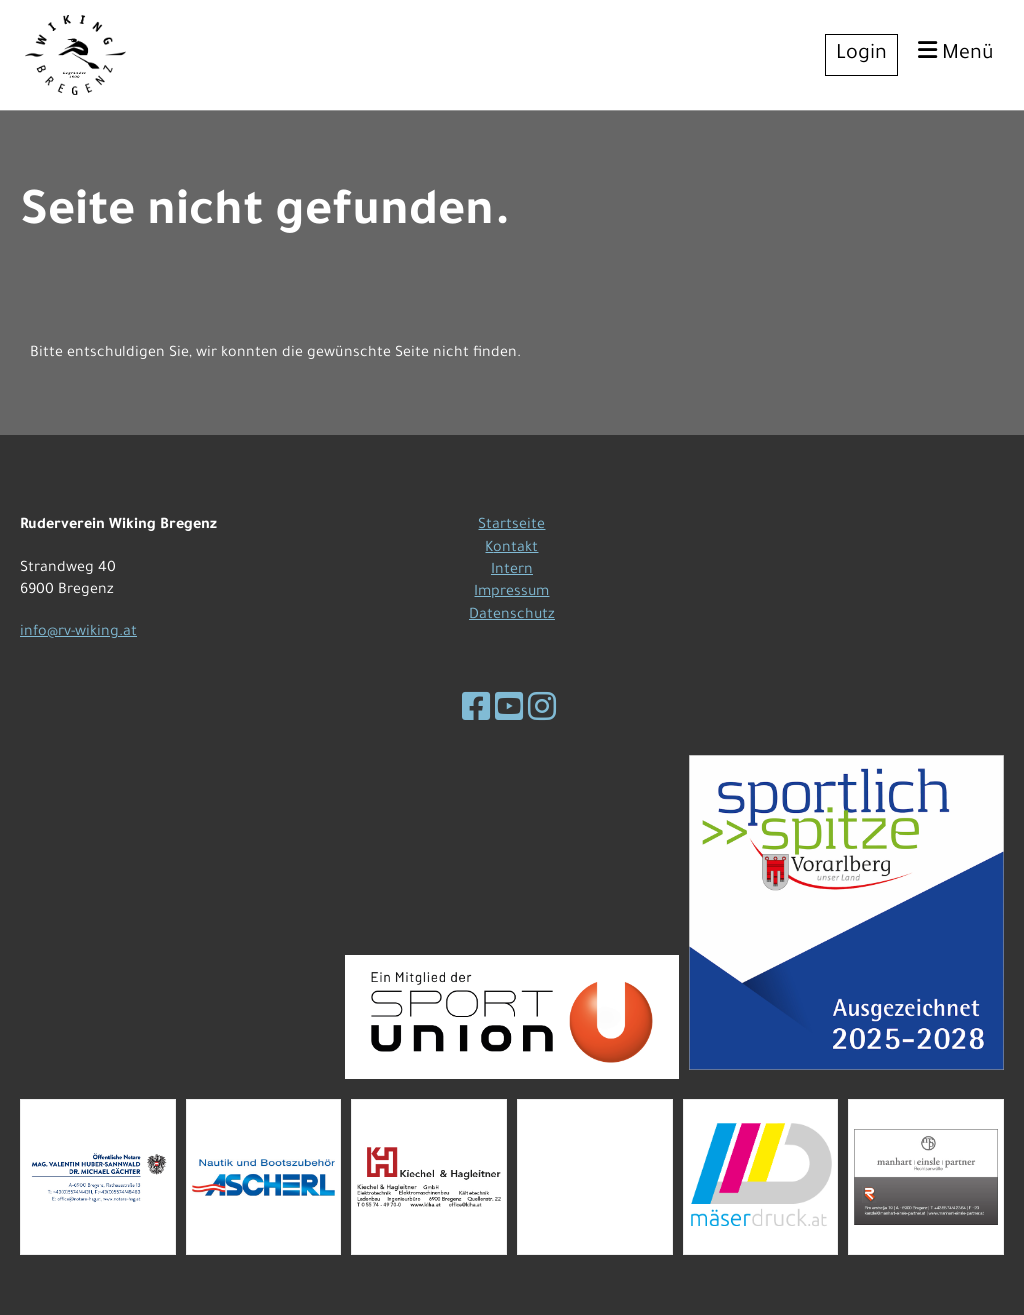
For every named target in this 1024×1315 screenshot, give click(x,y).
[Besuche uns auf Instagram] (542, 713)
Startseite (511, 526)
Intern (512, 571)
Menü (956, 52)
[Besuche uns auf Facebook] (476, 713)
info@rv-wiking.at (78, 633)
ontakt (515, 549)
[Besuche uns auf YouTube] (509, 713)
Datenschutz (512, 616)
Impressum (511, 593)
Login (861, 55)
